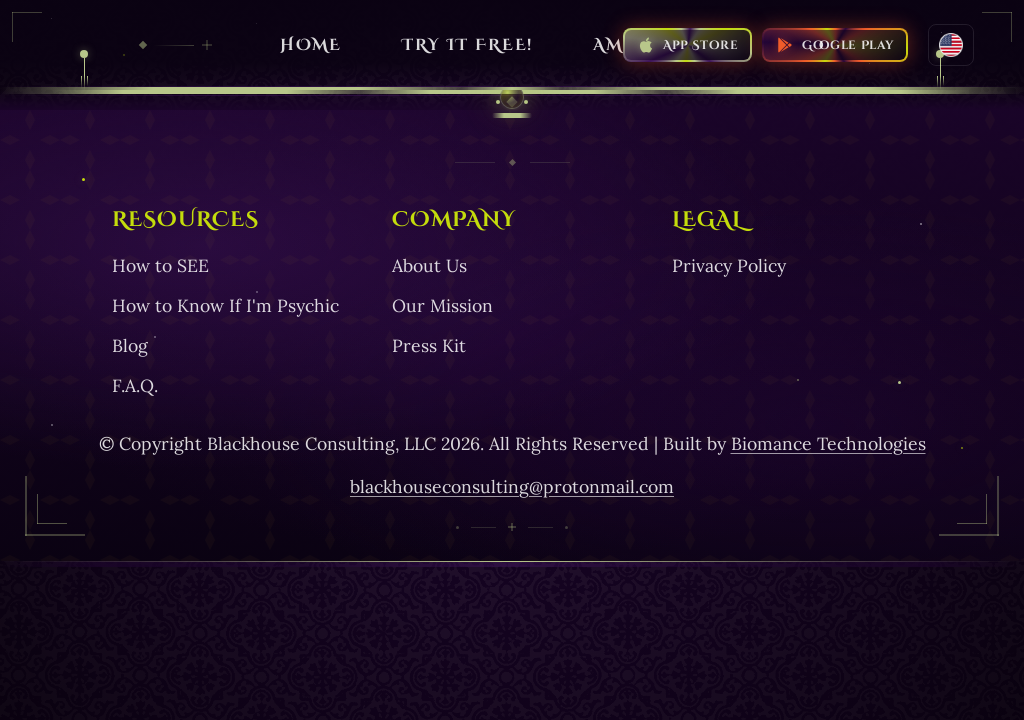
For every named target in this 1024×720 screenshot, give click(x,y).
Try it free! (467, 45)
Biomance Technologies (828, 443)
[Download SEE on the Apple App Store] (687, 45)
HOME (311, 45)
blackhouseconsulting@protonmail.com (512, 486)
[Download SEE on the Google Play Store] (835, 45)
